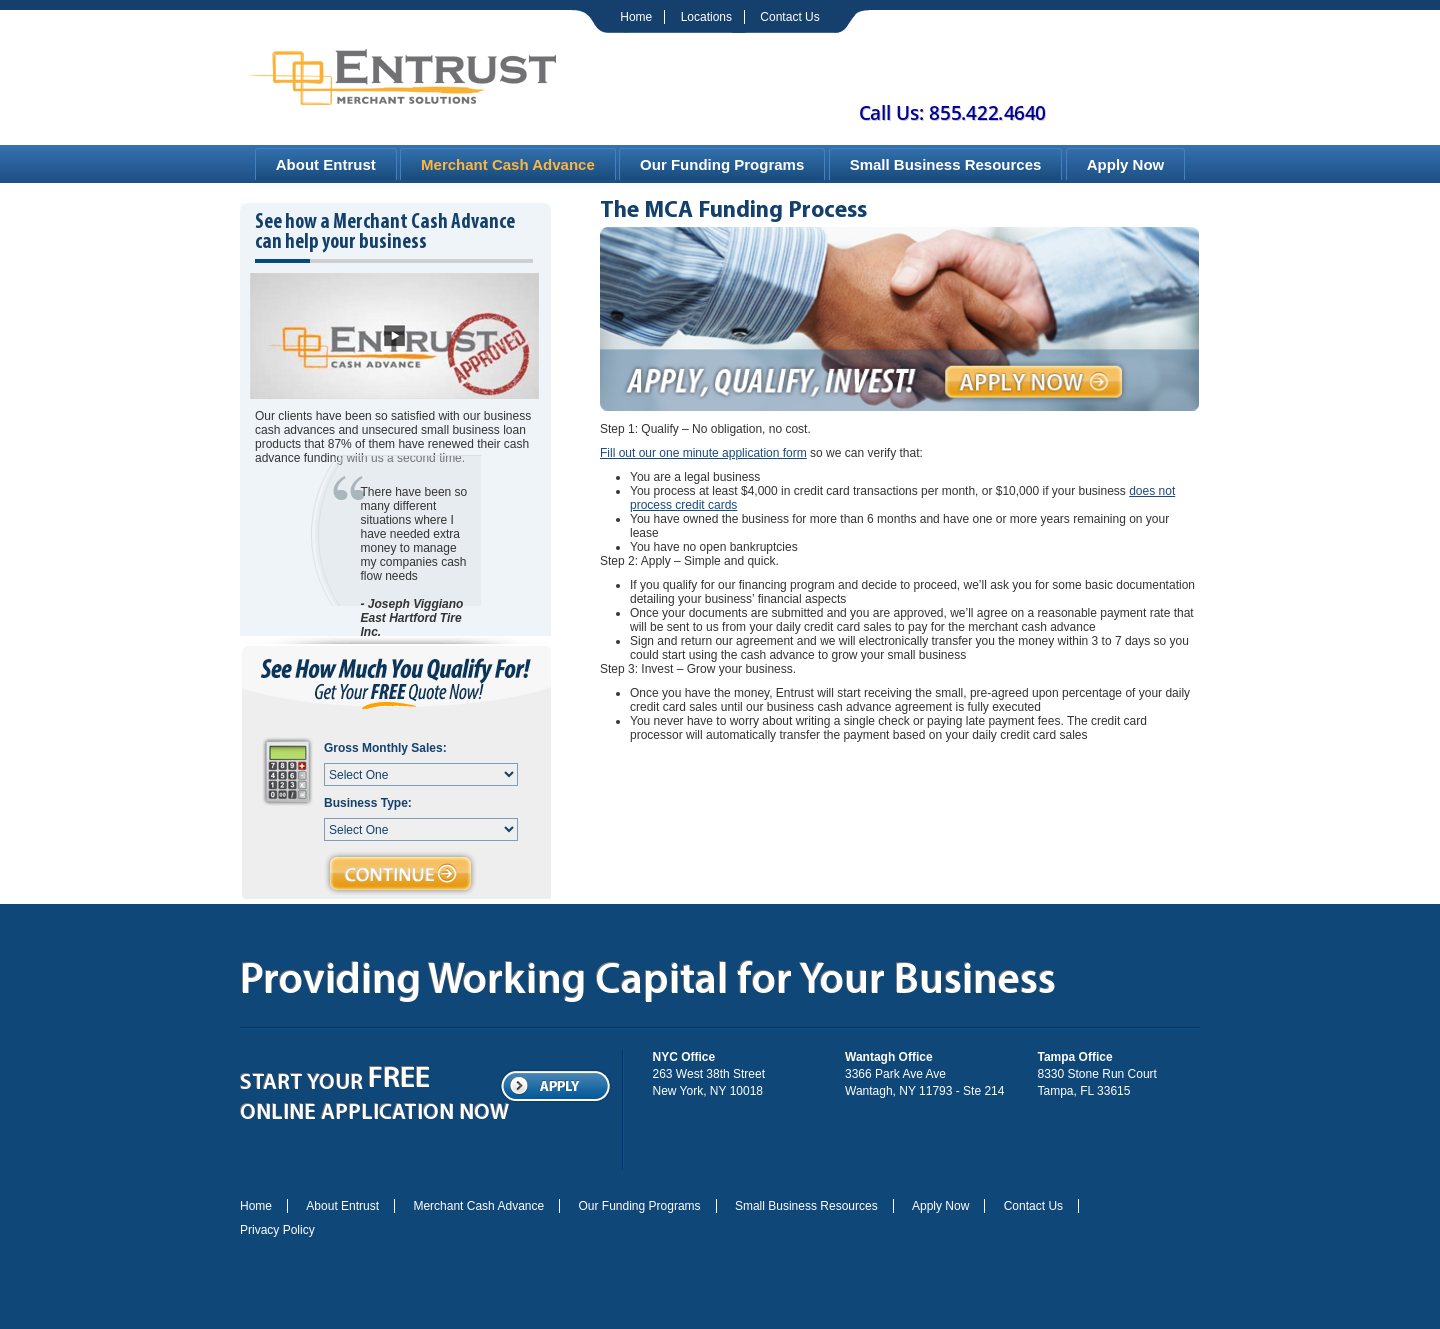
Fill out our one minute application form (703, 453)
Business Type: (368, 803)
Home (636, 17)
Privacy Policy (277, 1230)
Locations (706, 17)
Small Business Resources (946, 164)
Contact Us (789, 17)
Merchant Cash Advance (508, 164)
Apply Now (1126, 164)
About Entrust (326, 164)
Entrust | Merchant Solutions (401, 74)
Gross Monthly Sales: (385, 748)
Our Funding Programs (722, 164)
